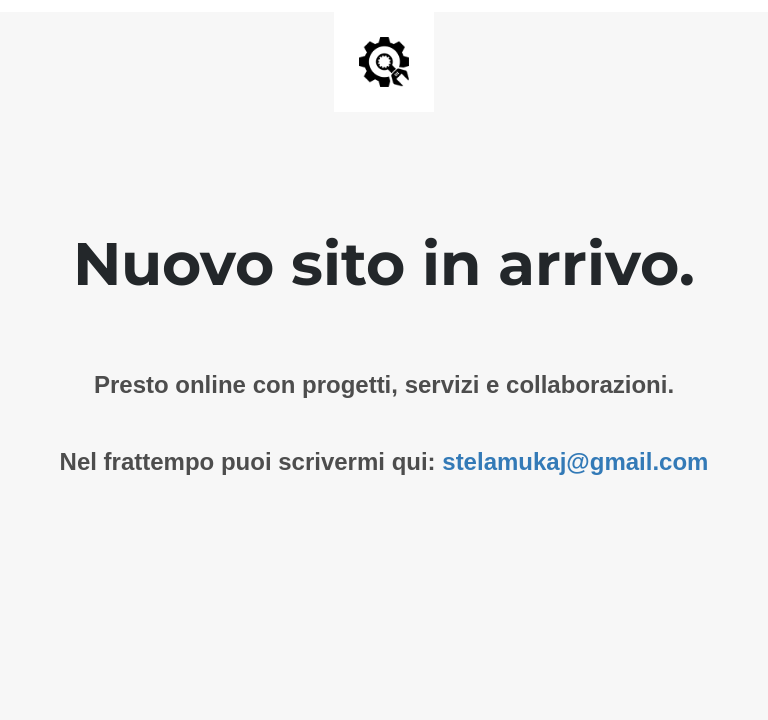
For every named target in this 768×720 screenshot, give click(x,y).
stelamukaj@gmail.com (575, 461)
